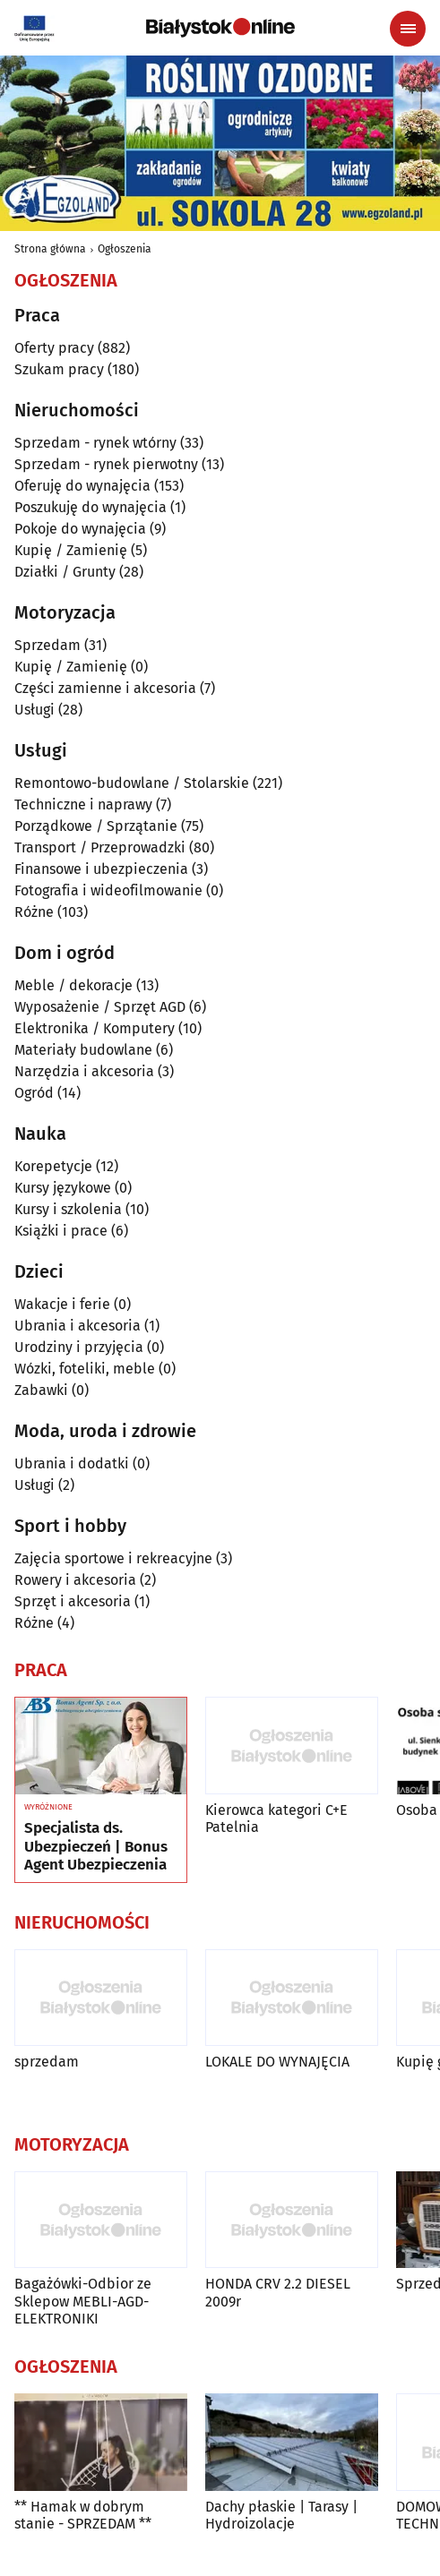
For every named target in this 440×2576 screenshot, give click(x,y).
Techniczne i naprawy (83, 804)
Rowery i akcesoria (75, 1579)
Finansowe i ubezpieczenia (101, 868)
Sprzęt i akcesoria (72, 1601)
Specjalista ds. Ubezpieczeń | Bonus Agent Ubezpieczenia (96, 1846)
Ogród (34, 1092)
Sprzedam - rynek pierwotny (106, 464)
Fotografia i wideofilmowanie (108, 890)
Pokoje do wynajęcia (80, 528)
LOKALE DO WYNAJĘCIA (277, 2061)
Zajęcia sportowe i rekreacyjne (113, 1558)
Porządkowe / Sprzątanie (95, 825)
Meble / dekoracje (73, 985)
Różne (34, 911)
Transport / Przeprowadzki (99, 847)
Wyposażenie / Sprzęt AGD (99, 1006)
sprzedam (46, 2061)
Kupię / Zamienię (70, 550)
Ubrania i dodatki (71, 1463)
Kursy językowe (62, 1187)
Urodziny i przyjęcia (78, 1347)
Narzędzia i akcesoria (84, 1071)
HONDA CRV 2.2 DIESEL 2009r (277, 2292)
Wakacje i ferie (62, 1304)
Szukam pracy (59, 369)
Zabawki (41, 1390)
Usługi (34, 709)
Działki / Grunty (65, 571)
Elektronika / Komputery (94, 1028)
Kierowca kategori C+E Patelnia (276, 1818)
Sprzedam (47, 645)
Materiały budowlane (83, 1049)
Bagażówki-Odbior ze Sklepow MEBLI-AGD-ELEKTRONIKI (82, 2300)
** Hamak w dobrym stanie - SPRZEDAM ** (82, 2515)
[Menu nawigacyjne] (408, 29)
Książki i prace (61, 1230)
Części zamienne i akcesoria (105, 688)
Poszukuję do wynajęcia (90, 507)
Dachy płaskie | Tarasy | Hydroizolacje (281, 2515)
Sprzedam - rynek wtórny (95, 442)
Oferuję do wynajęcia (82, 485)
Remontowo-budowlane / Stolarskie (131, 783)
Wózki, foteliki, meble (84, 1368)
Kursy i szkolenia (68, 1209)
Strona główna (50, 249)
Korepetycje (53, 1166)
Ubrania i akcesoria (77, 1325)
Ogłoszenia (124, 249)
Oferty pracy (54, 347)
